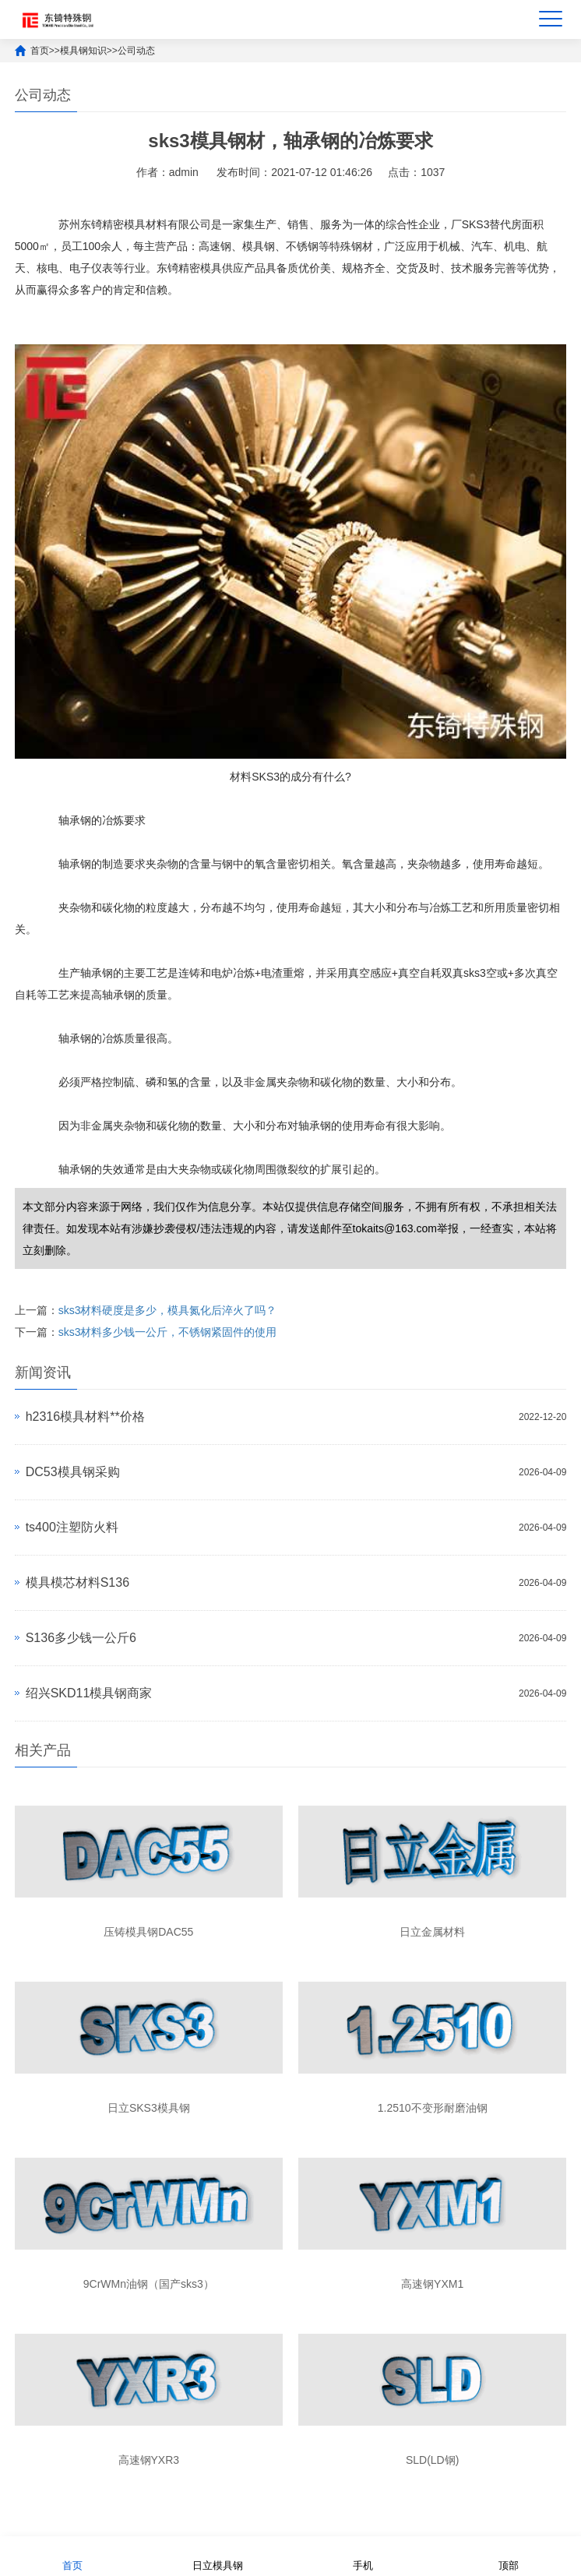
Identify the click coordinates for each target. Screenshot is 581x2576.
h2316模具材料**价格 (85, 1416)
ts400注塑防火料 (72, 1527)
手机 (363, 2555)
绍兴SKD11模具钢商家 (89, 1693)
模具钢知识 (83, 50)
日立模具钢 (217, 2555)
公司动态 (136, 50)
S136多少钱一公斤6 (81, 1637)
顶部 (508, 2555)
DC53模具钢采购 (73, 1471)
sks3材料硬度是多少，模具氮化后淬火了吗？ (167, 1310)
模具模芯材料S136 (77, 1582)
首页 (39, 50)
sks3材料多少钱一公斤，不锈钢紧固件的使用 (167, 1332)
